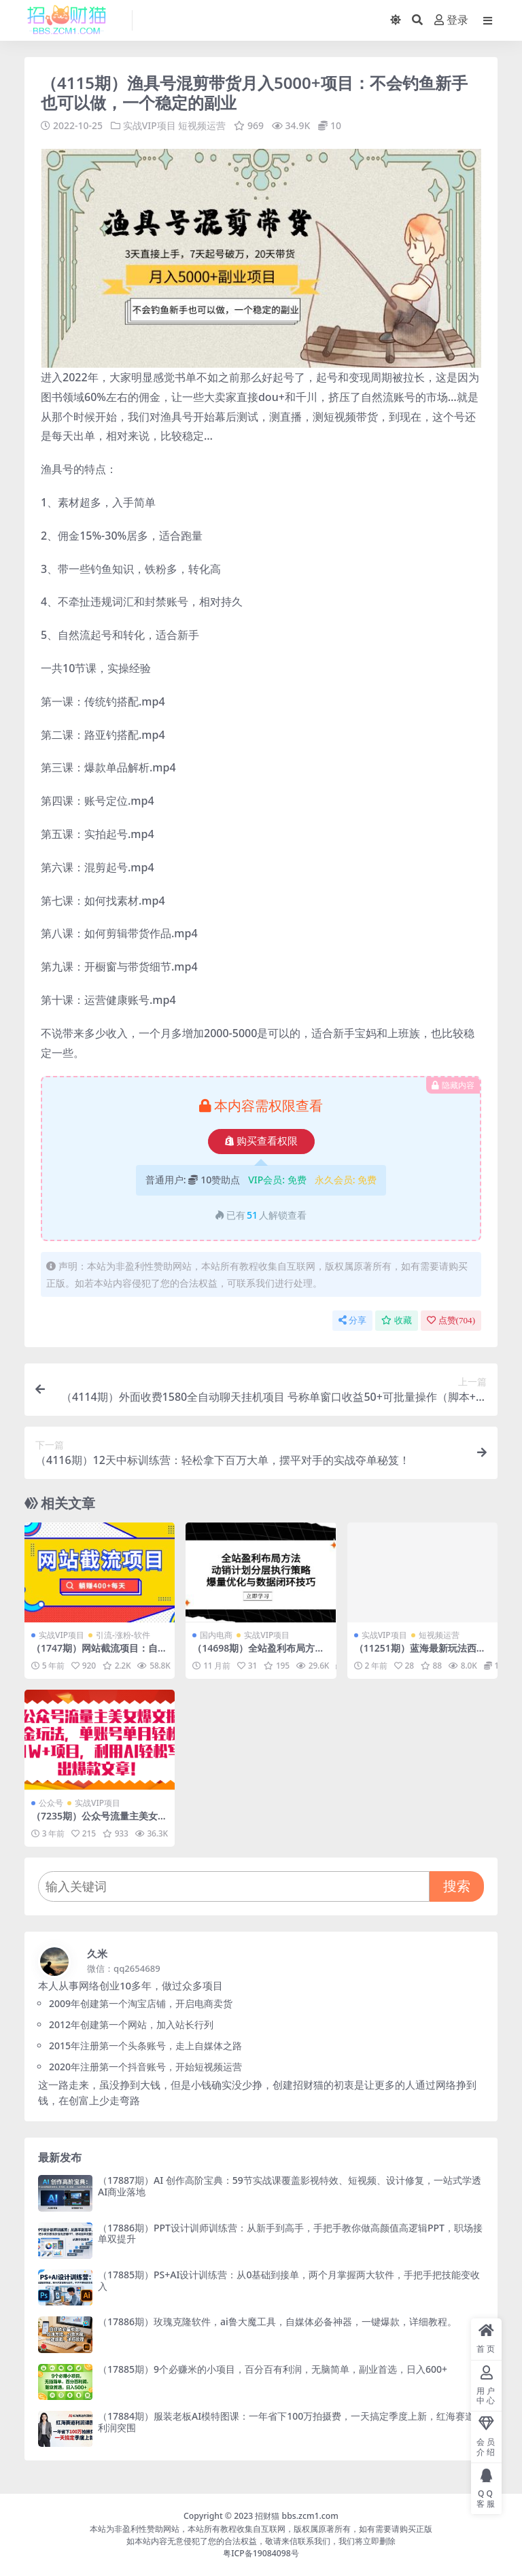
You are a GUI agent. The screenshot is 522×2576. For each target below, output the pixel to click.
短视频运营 (202, 125)
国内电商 (216, 1635)
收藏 (396, 1320)
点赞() (451, 1320)
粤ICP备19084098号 (261, 2553)
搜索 (456, 1885)
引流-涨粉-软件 (123, 1635)
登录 (451, 20)
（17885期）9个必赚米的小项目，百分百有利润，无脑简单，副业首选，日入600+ (272, 2368)
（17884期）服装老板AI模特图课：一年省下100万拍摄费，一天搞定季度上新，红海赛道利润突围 (286, 2421)
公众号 (51, 1802)
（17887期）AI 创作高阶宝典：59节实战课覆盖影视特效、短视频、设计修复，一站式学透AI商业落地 (289, 2185)
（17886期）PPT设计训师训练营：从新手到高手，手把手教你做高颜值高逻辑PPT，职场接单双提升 (290, 2233)
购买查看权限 (261, 1140)
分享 (352, 1320)
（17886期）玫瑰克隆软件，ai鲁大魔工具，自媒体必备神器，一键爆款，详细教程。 (277, 2320)
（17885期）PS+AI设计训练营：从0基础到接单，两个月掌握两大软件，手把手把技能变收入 (289, 2279)
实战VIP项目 (149, 125)
